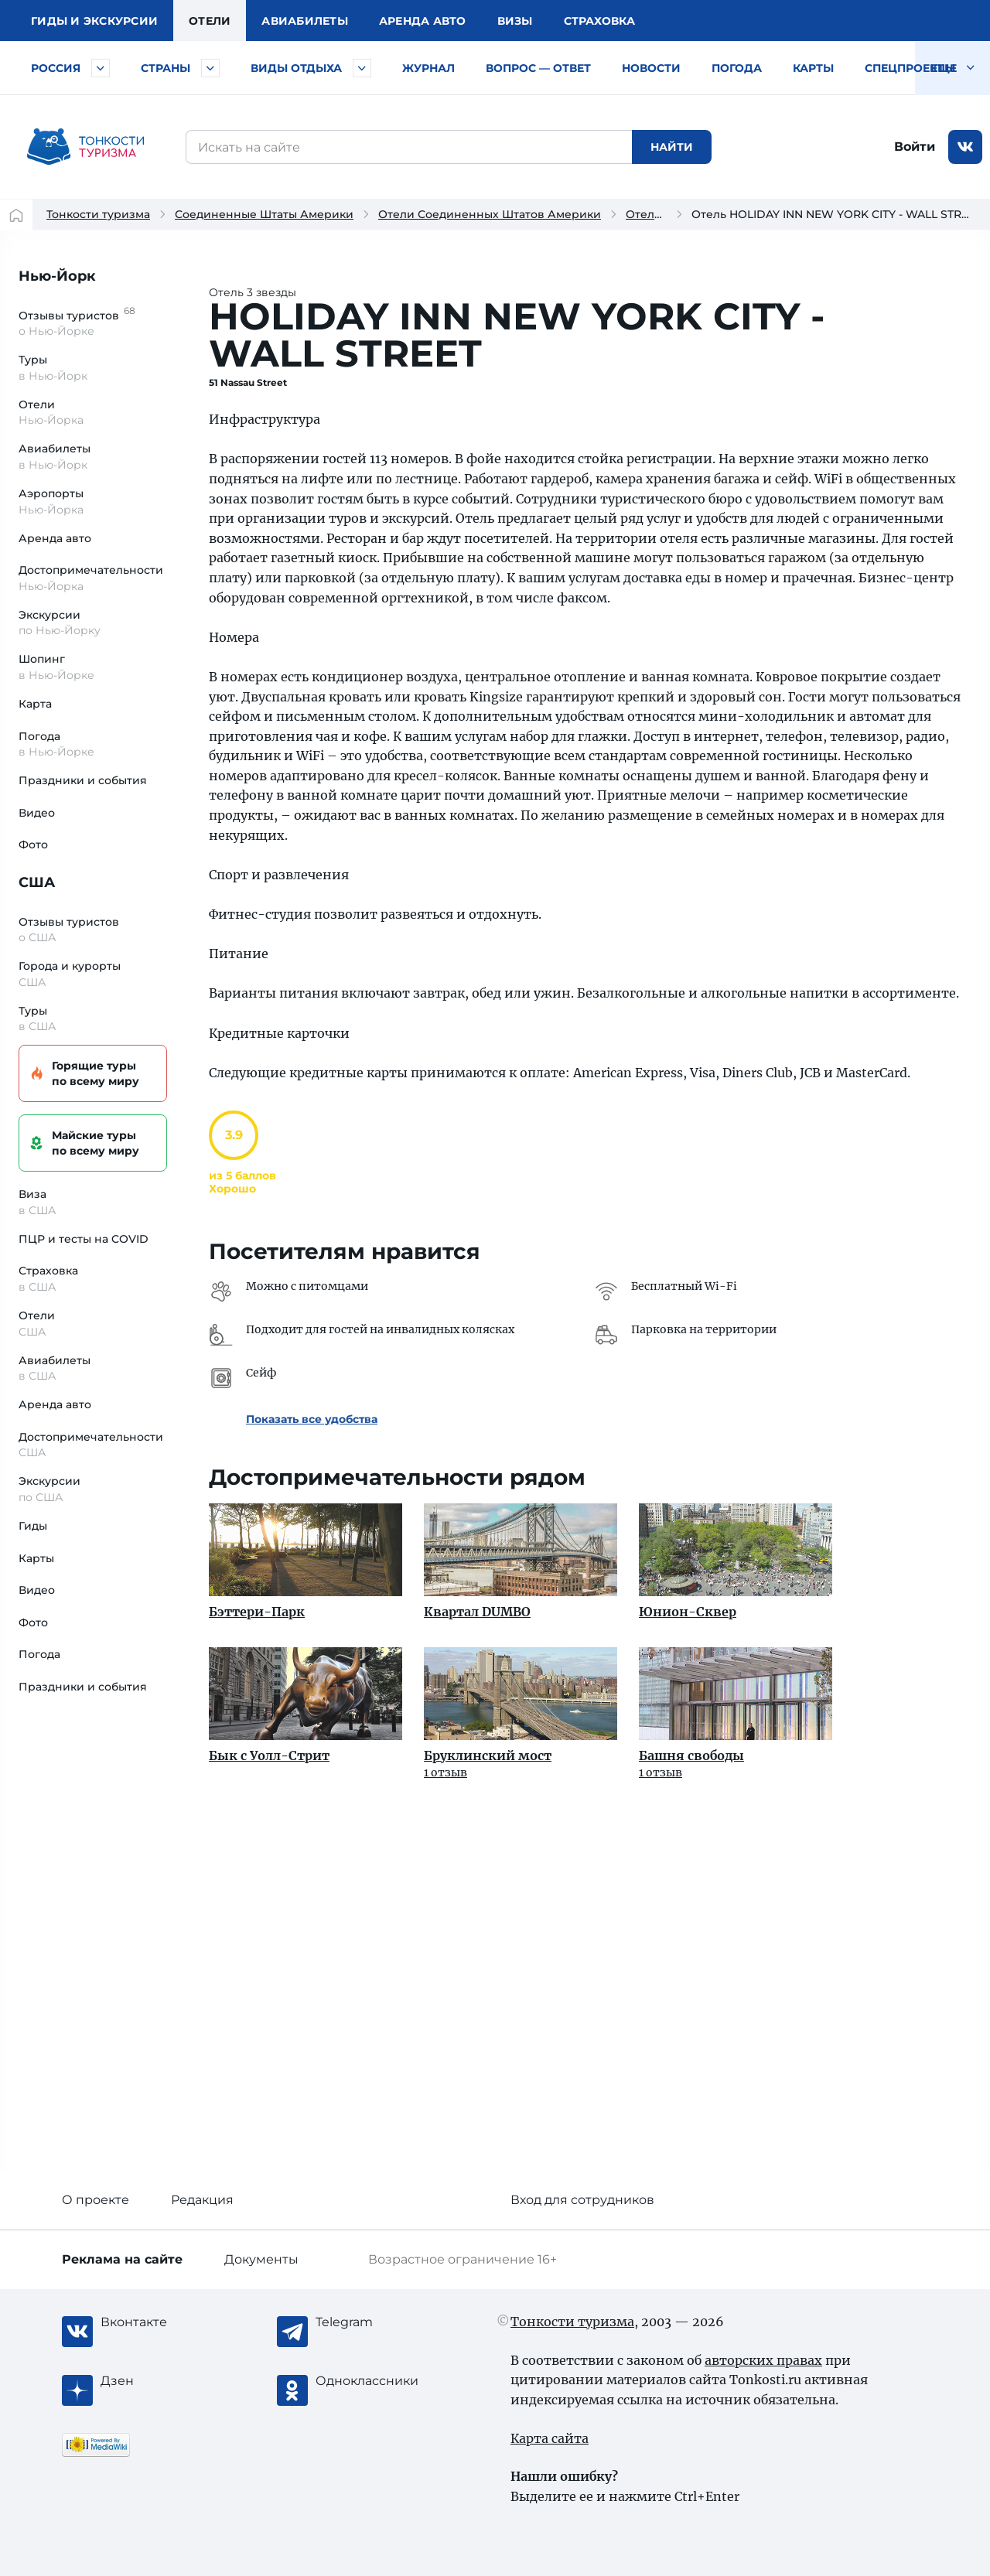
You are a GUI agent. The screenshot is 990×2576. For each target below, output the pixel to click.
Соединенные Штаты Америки (264, 214)
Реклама (122, 2259)
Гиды (33, 1526)
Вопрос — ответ (538, 68)
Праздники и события (83, 780)
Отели (209, 21)
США (37, 882)
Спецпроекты (910, 68)
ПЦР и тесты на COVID (83, 1239)
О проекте (95, 2199)
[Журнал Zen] (162, 2381)
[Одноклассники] (377, 2381)
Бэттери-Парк (257, 1611)
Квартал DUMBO (477, 1611)
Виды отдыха (296, 68)
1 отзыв (445, 1772)
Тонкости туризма (98, 214)
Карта (35, 704)
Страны (165, 68)
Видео (37, 813)
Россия (55, 68)
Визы (515, 21)
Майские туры (90, 1143)
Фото (33, 844)
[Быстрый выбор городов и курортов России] (100, 68)
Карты (813, 68)
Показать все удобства (311, 1419)
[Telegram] (377, 2322)
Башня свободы (691, 1755)
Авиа (304, 21)
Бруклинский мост (487, 1755)
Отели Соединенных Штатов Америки (489, 214)
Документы (261, 2259)
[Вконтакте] (162, 2322)
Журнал (428, 68)
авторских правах (763, 2360)
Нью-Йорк (57, 276)
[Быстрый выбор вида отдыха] (362, 68)
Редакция (202, 2199)
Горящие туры (90, 1074)
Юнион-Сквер (687, 1611)
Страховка (599, 21)
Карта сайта (549, 2438)
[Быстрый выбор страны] (210, 68)
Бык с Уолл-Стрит (269, 1755)
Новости (651, 68)
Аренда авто (422, 21)
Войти (914, 146)
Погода (737, 68)
